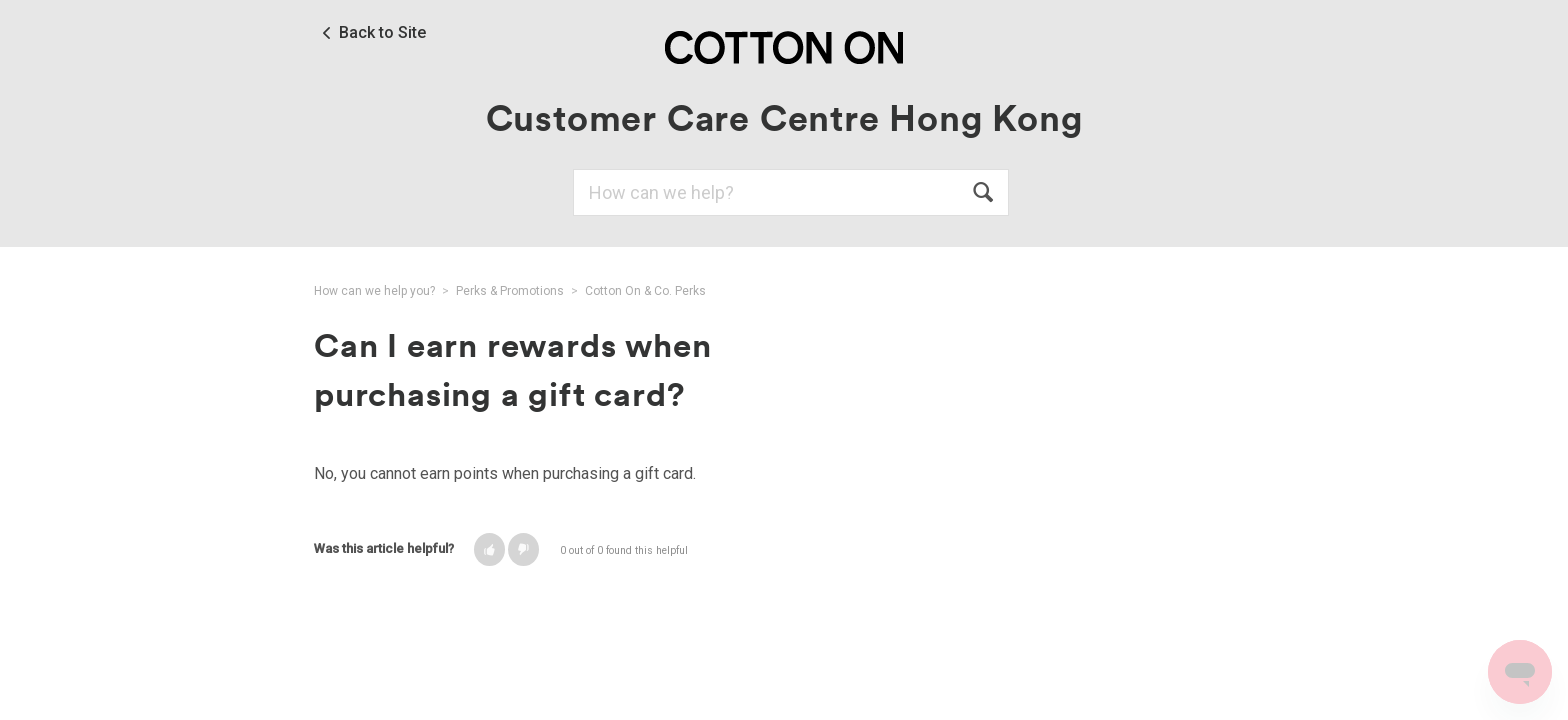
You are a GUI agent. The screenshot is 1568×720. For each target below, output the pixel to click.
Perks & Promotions (510, 291)
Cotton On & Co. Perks (645, 291)
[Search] (791, 192)
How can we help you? (374, 291)
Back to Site (382, 33)
